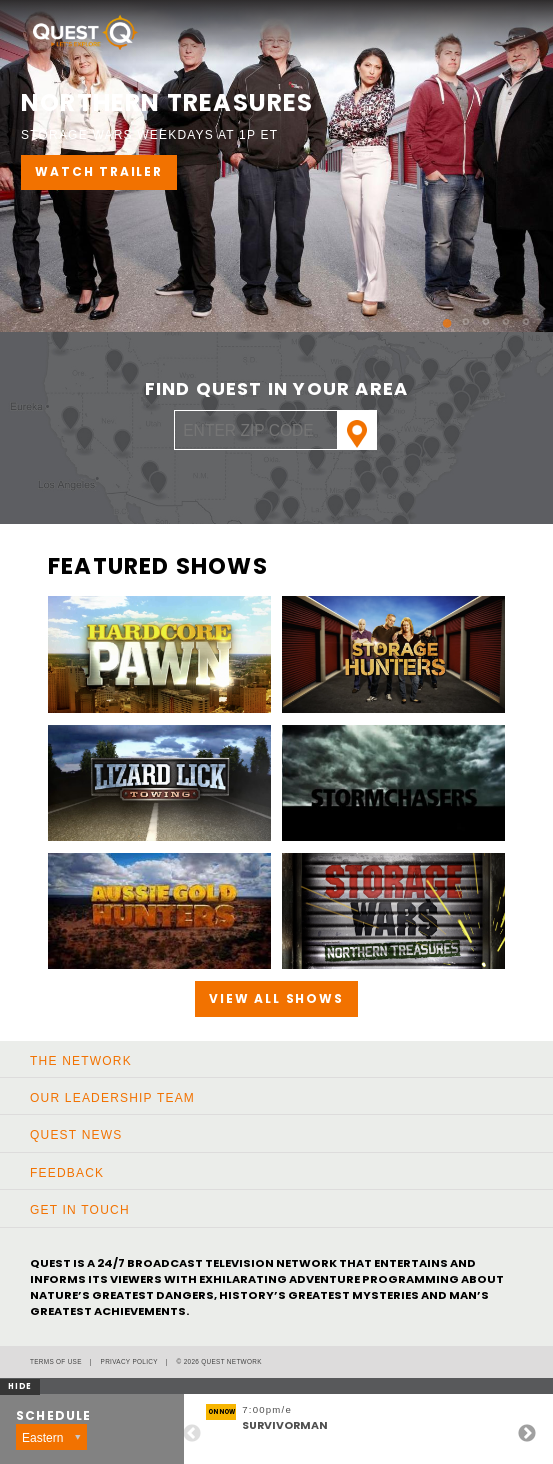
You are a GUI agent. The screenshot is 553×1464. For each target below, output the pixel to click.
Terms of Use (56, 1361)
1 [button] (437, 315)
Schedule (54, 1416)
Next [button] (527, 1434)
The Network (81, 1061)
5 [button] (517, 315)
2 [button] (457, 315)
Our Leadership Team (112, 1098)
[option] (276, 166)
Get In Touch (80, 1210)
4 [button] (497, 315)
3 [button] (477, 315)
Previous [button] (192, 1434)
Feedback (67, 1173)
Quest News (76, 1135)
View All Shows (276, 998)
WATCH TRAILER (98, 171)
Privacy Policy (129, 1361)
